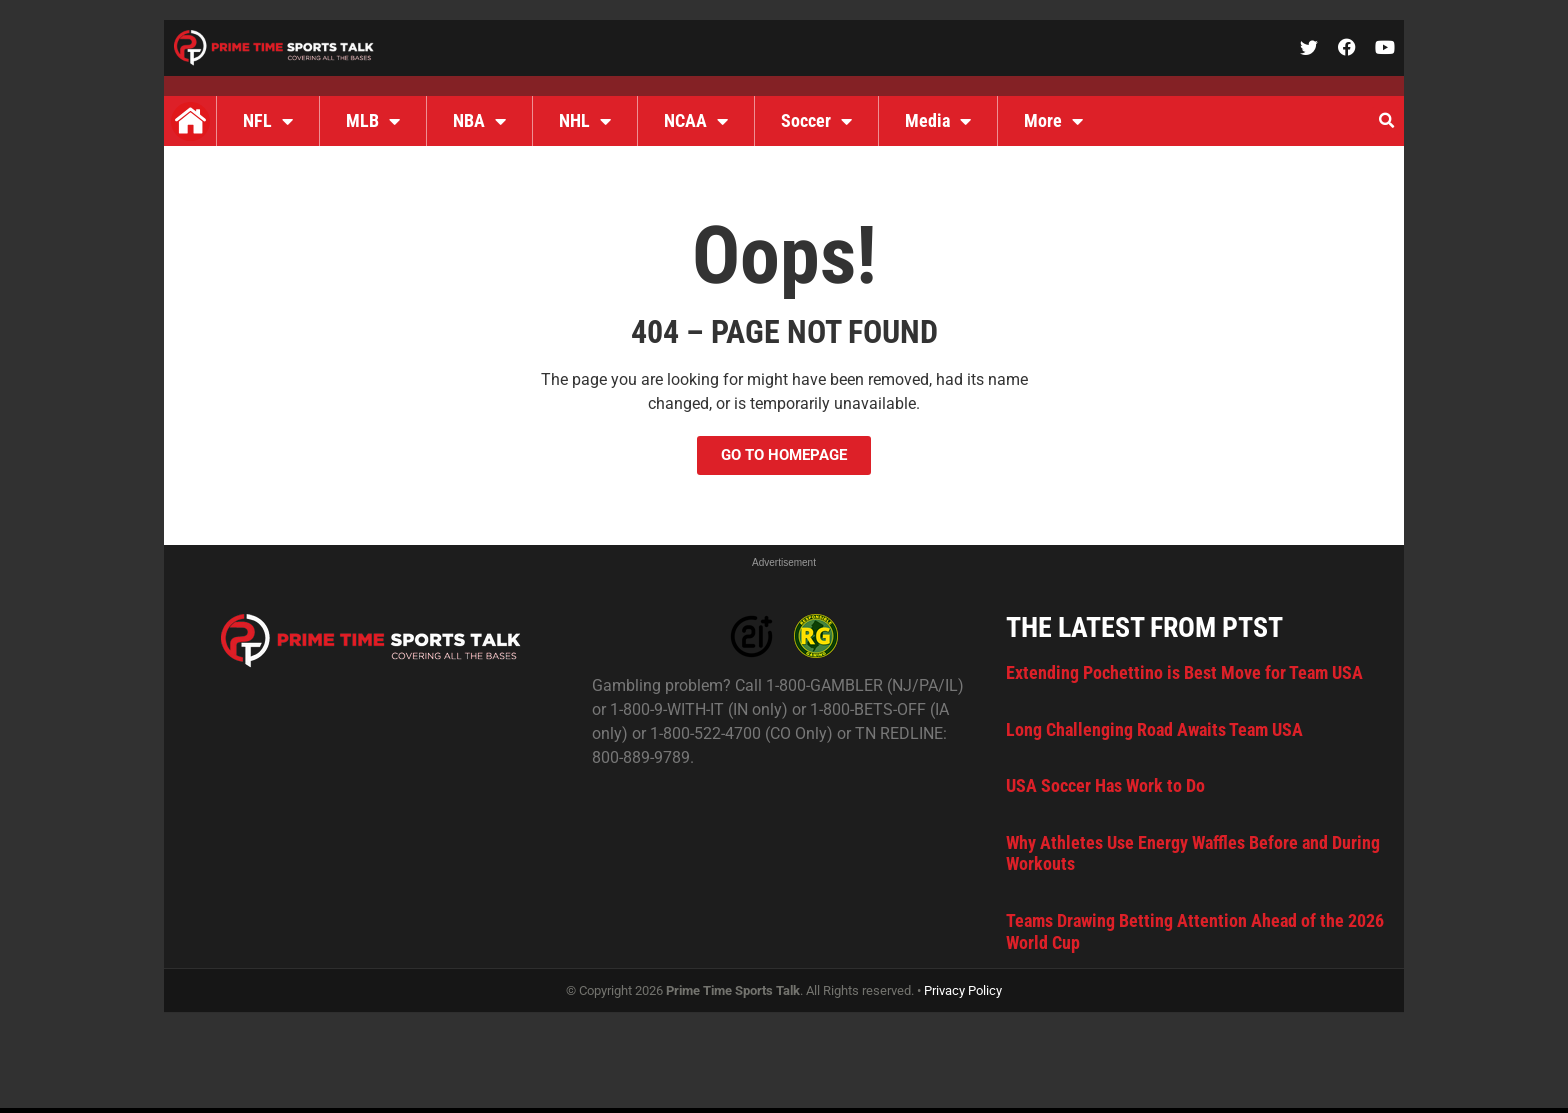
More (1053, 121)
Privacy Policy (963, 990)
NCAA (696, 121)
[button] (1386, 121)
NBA (479, 121)
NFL (268, 121)
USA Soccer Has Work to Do (1105, 785)
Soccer (816, 121)
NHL (585, 121)
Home (190, 121)
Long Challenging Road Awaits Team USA (1154, 729)
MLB (373, 121)
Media (938, 121)
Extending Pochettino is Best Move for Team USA (1184, 672)
